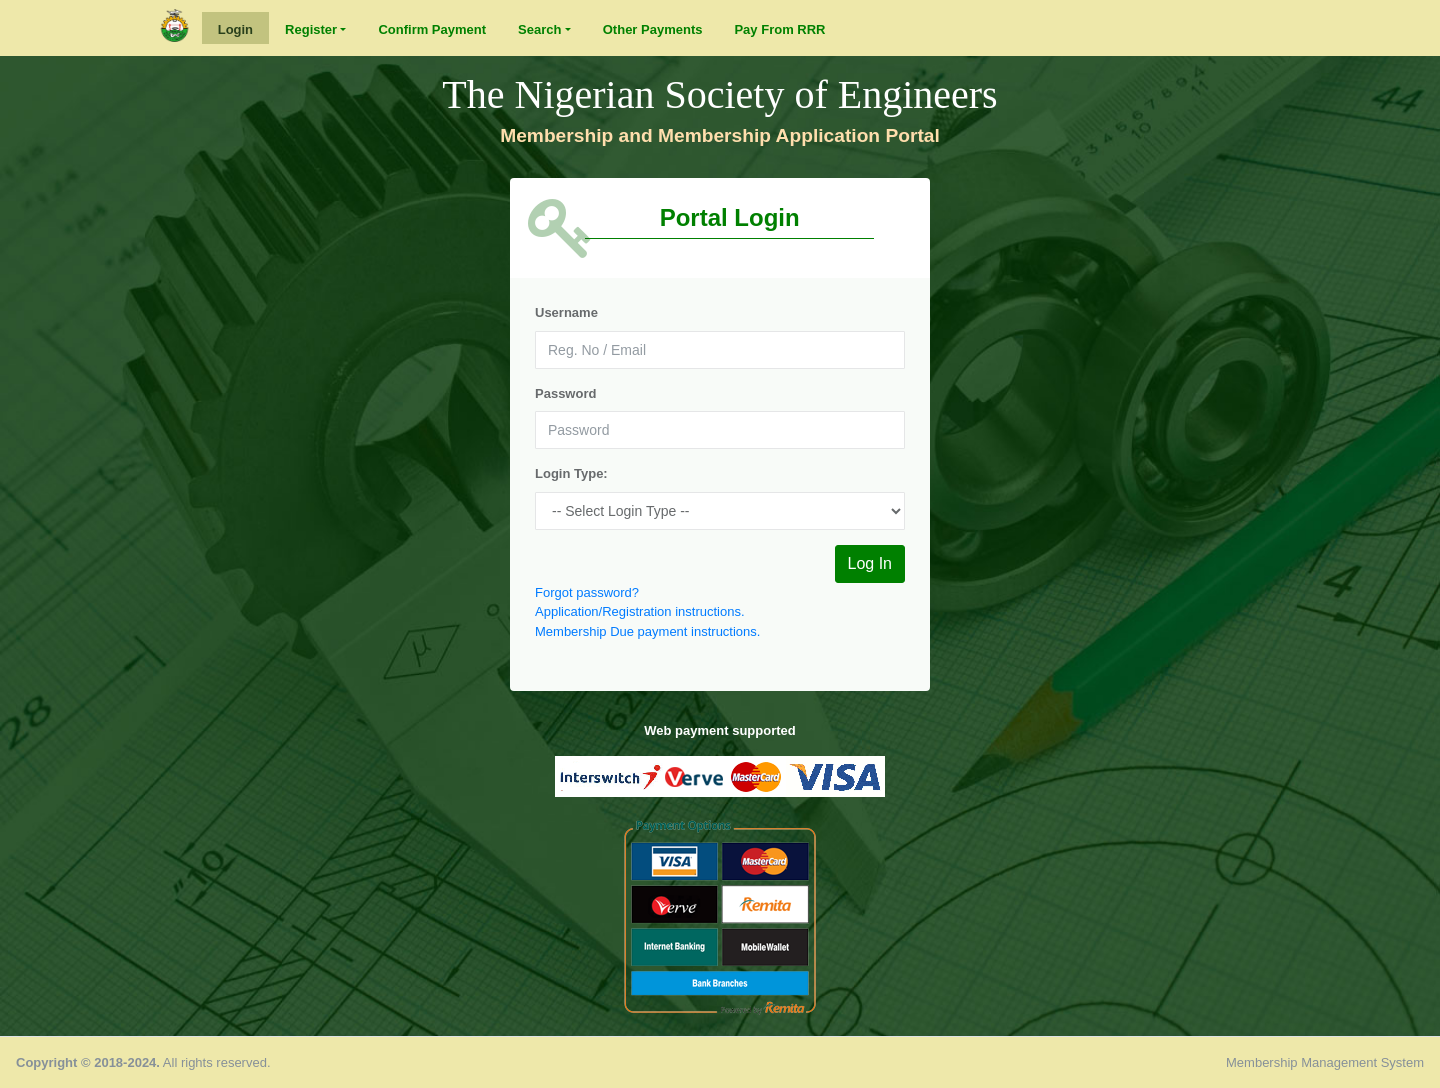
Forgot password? (587, 592)
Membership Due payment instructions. (647, 631)
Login (235, 29)
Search (539, 29)
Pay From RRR (779, 29)
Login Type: (571, 473)
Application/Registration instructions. (640, 611)
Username (566, 312)
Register (311, 29)
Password (565, 393)
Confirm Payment (432, 29)
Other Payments (653, 29)
